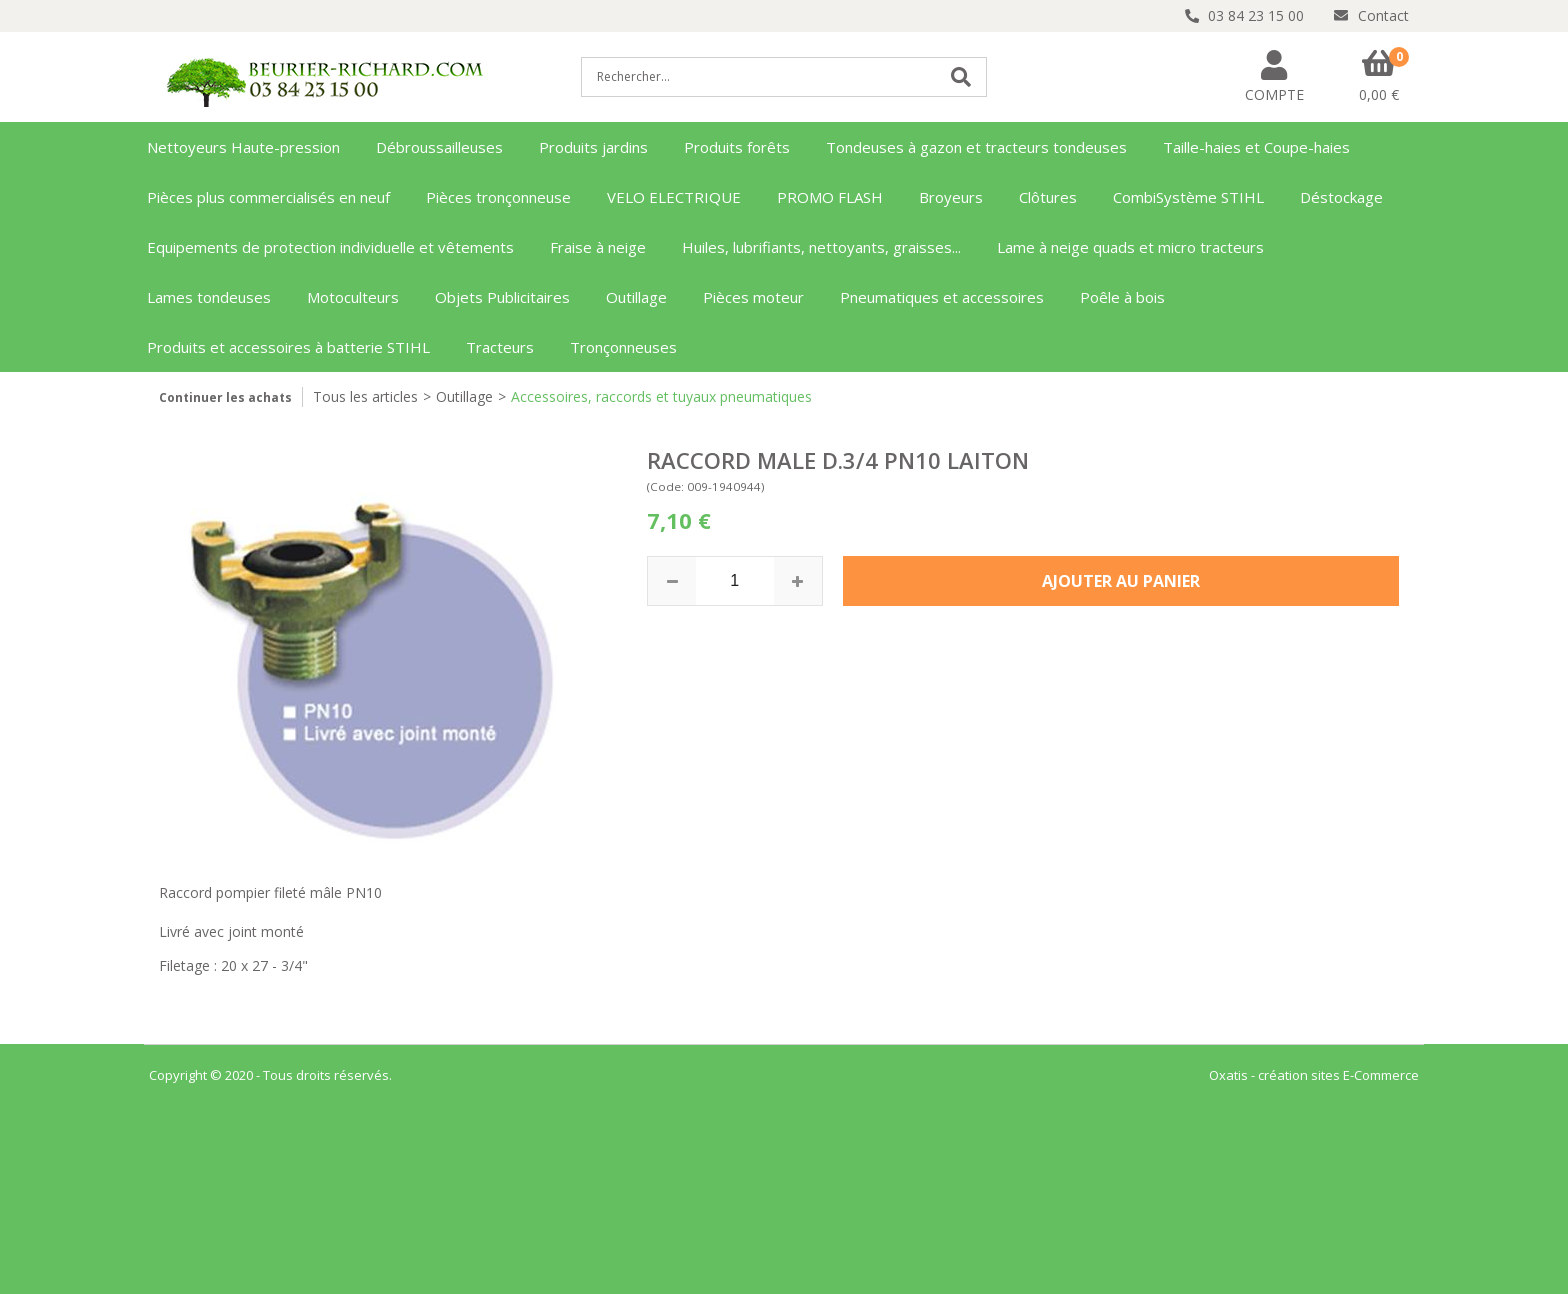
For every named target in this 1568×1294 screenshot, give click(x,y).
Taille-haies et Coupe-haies (1256, 147)
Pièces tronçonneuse (498, 197)
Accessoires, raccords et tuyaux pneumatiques (661, 396)
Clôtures (1048, 197)
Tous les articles (365, 396)
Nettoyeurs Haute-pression (243, 147)
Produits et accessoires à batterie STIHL (288, 347)
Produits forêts (737, 147)
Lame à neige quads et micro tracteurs (1130, 247)
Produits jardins (593, 147)
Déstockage (1341, 197)
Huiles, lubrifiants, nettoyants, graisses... (821, 247)
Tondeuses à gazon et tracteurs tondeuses (976, 147)
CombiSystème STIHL (1188, 197)
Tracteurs (500, 347)
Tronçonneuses (623, 347)
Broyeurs (951, 197)
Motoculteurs (353, 297)
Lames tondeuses (209, 297)
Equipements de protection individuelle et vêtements (330, 247)
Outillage (636, 297)
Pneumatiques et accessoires (942, 297)
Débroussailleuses (439, 147)
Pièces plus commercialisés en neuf (268, 197)
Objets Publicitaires (502, 297)
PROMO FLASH (830, 197)
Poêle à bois (1122, 297)
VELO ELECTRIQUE (674, 197)
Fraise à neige (598, 247)
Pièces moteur (753, 297)
